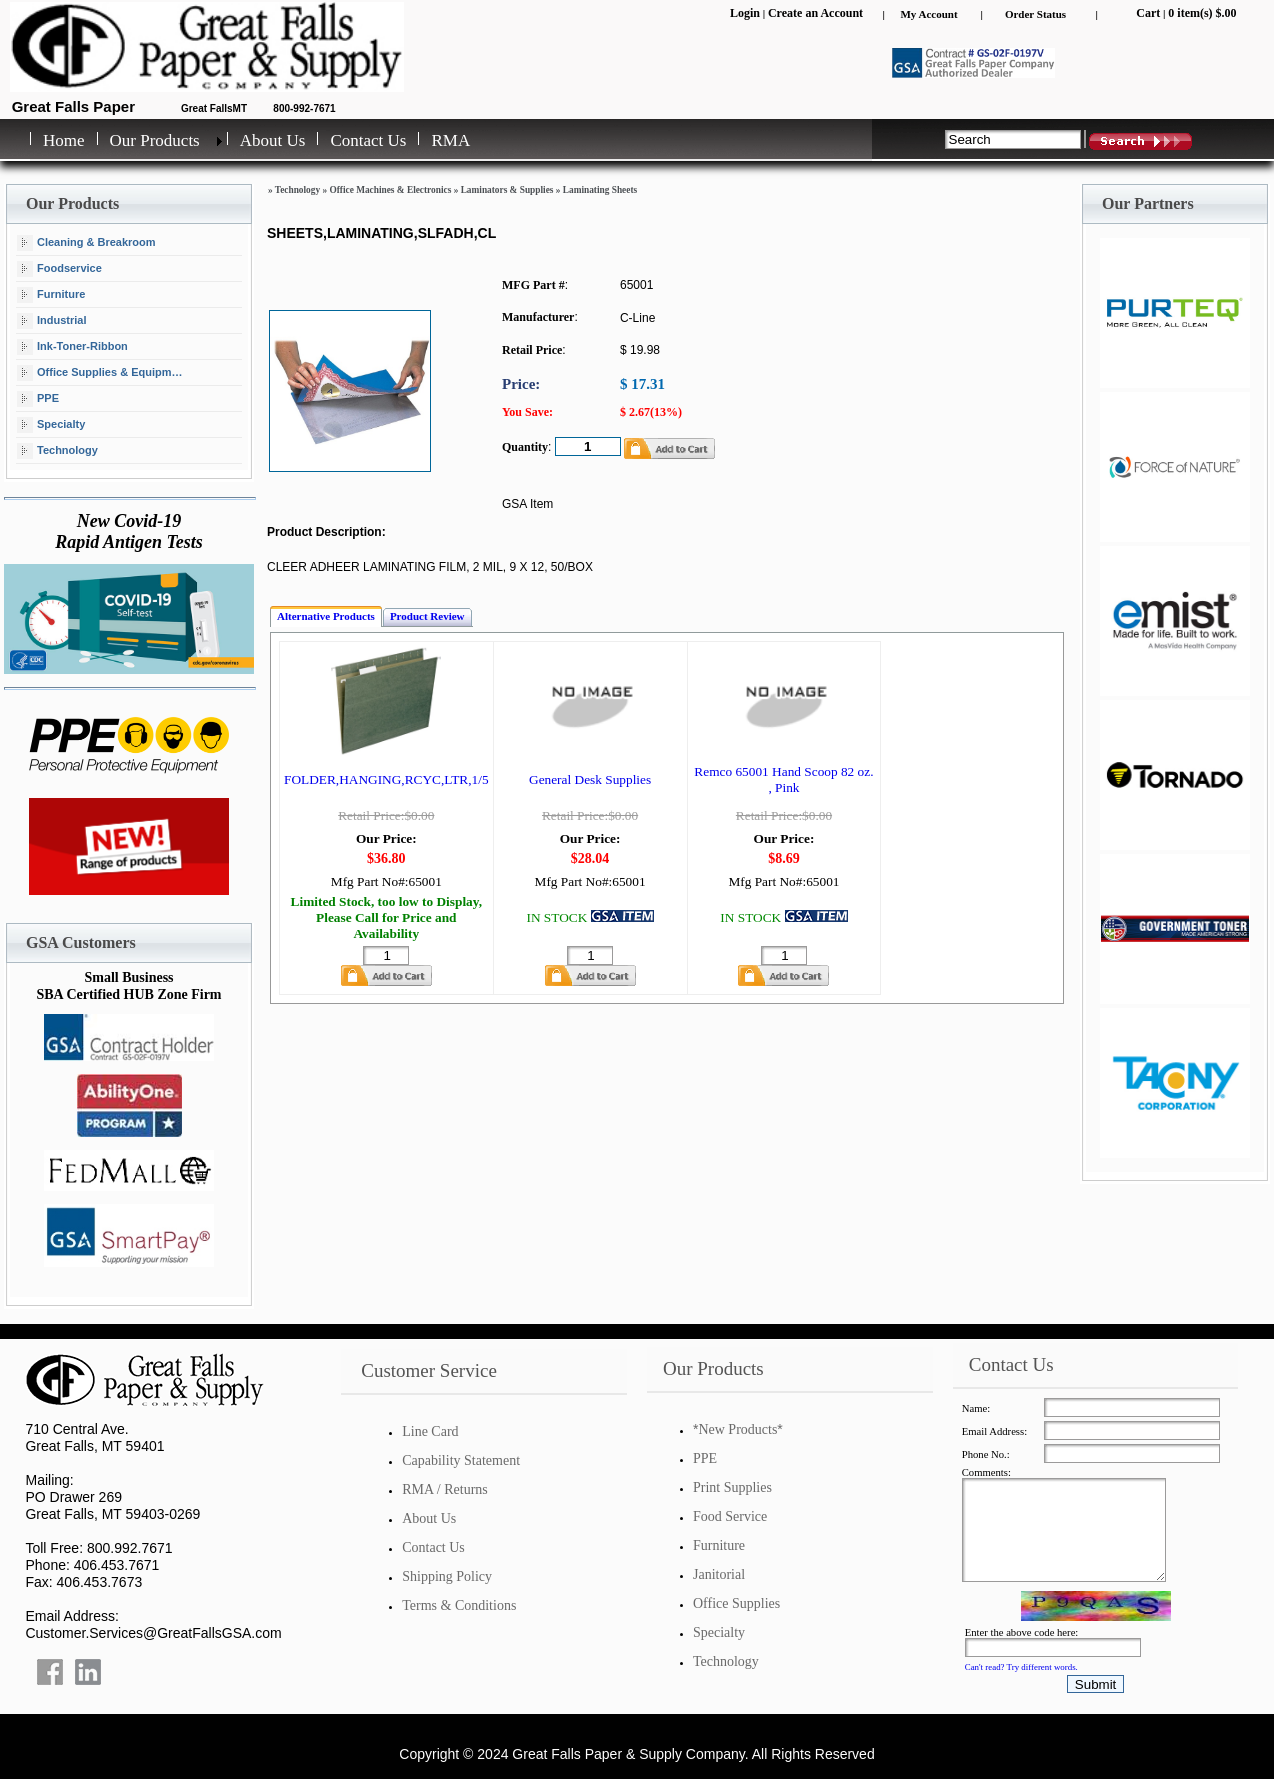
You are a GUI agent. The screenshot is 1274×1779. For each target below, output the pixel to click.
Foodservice (59, 269)
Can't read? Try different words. (1021, 1667)
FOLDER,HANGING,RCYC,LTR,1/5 (386, 779)
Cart (1148, 13)
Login (745, 13)
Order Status (1035, 14)
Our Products (155, 140)
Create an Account (815, 13)
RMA (450, 140)
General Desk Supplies (590, 779)
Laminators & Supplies (507, 190)
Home (64, 140)
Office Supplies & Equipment (102, 373)
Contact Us (368, 140)
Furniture (51, 295)
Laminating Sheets (600, 190)
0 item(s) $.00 (1202, 13)
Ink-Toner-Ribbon (72, 347)
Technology (57, 451)
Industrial (52, 321)
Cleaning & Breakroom (86, 243)
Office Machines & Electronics (390, 190)
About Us (273, 140)
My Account (928, 14)
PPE (38, 399)
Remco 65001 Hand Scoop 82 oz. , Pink (783, 779)
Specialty (51, 425)
